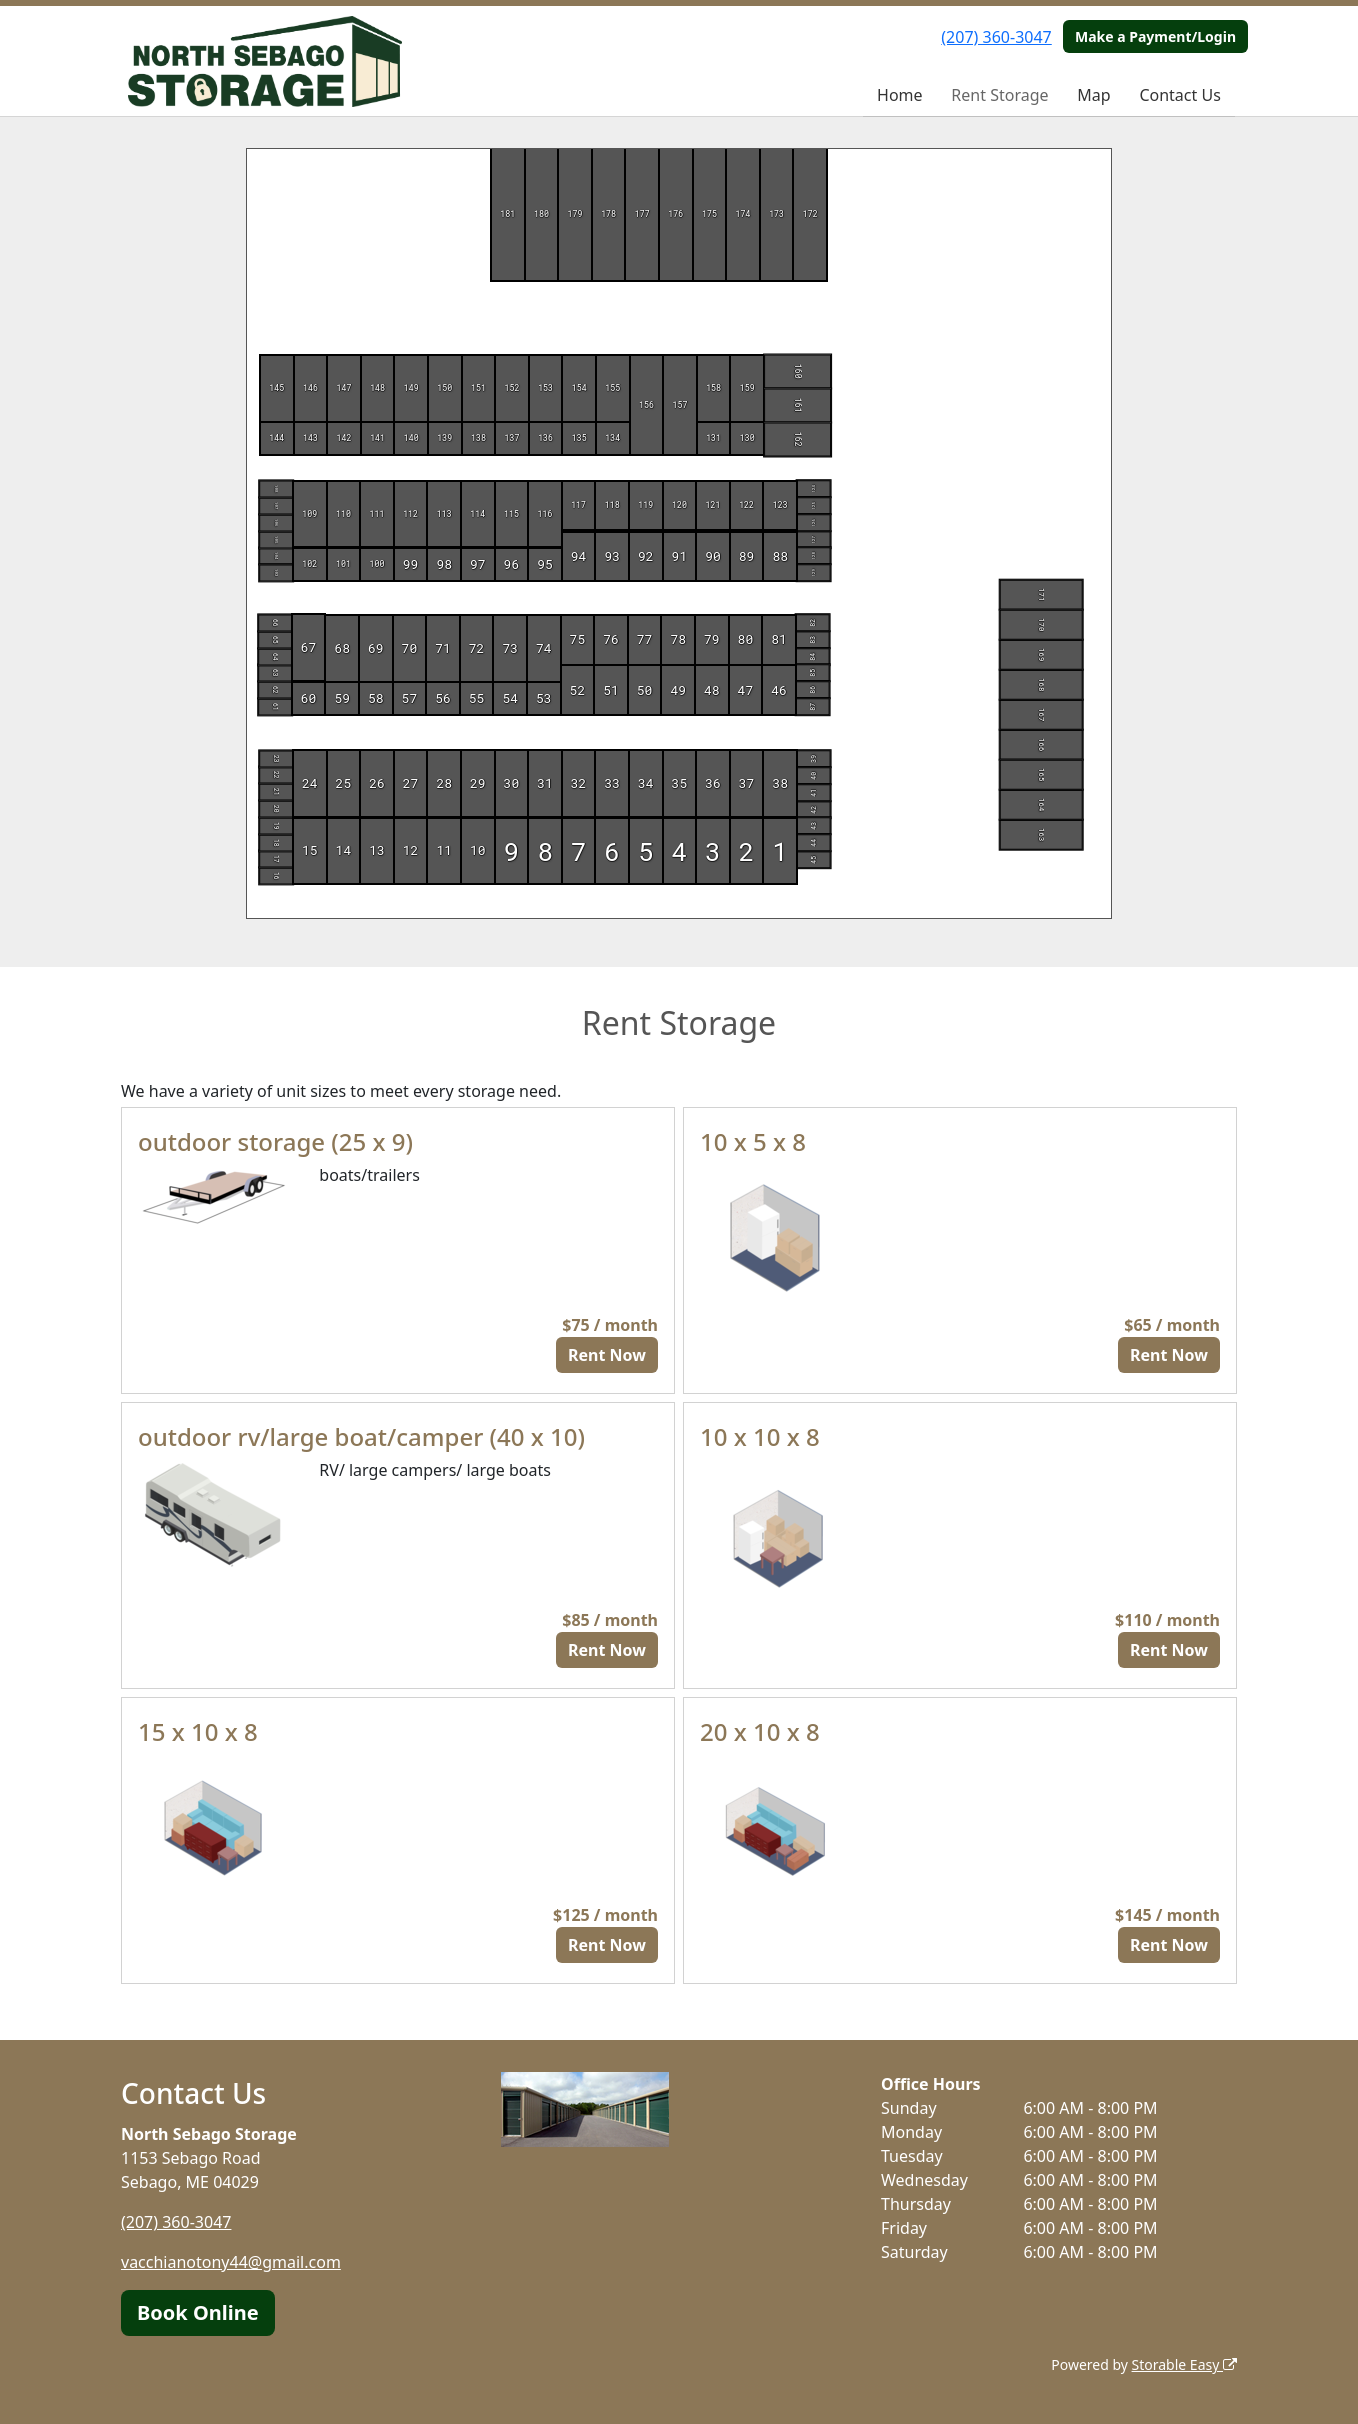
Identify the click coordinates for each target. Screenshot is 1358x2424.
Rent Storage (999, 95)
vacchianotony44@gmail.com (231, 2262)
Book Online (198, 2312)
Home (900, 95)
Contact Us (1179, 95)
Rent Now (607, 1355)
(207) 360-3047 (996, 37)
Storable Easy (1184, 2364)
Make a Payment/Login (1155, 36)
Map (1093, 95)
